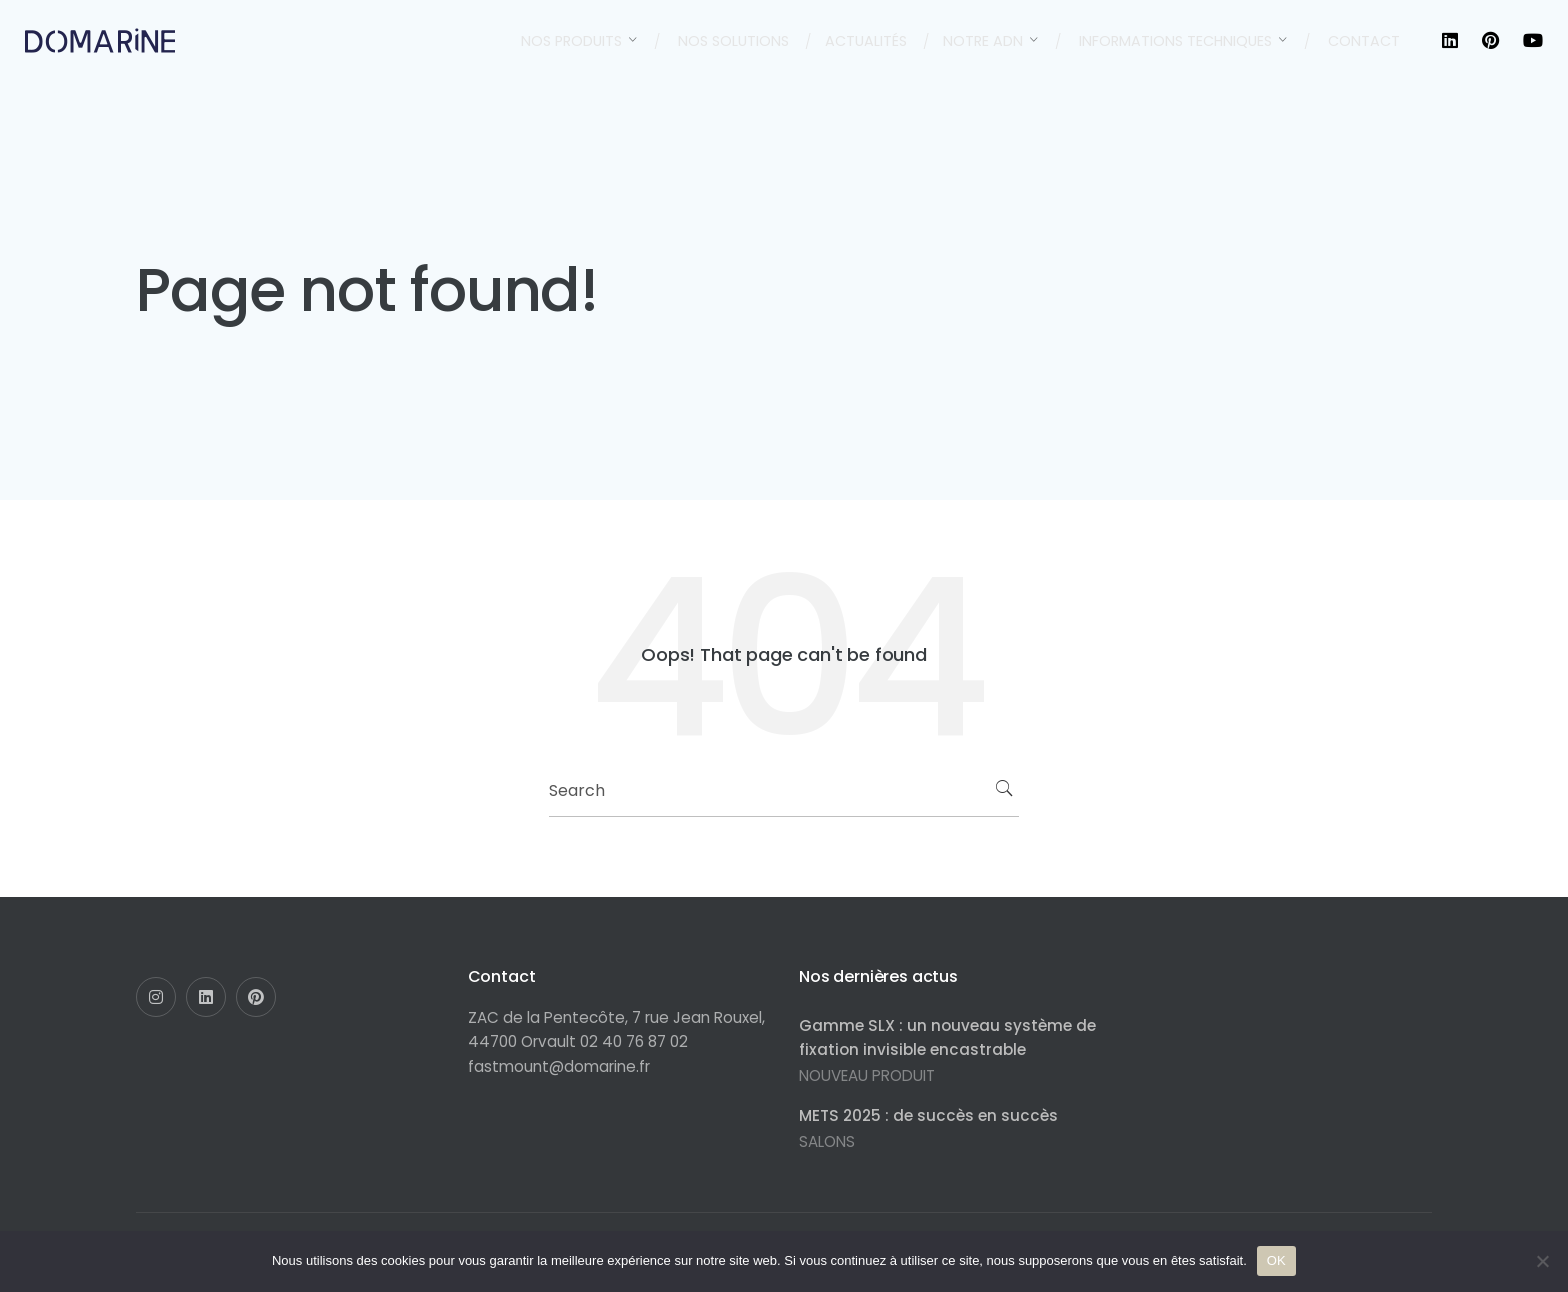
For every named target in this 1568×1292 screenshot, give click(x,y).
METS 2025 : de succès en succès (928, 1115)
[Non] (1543, 1261)
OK (1276, 1260)
